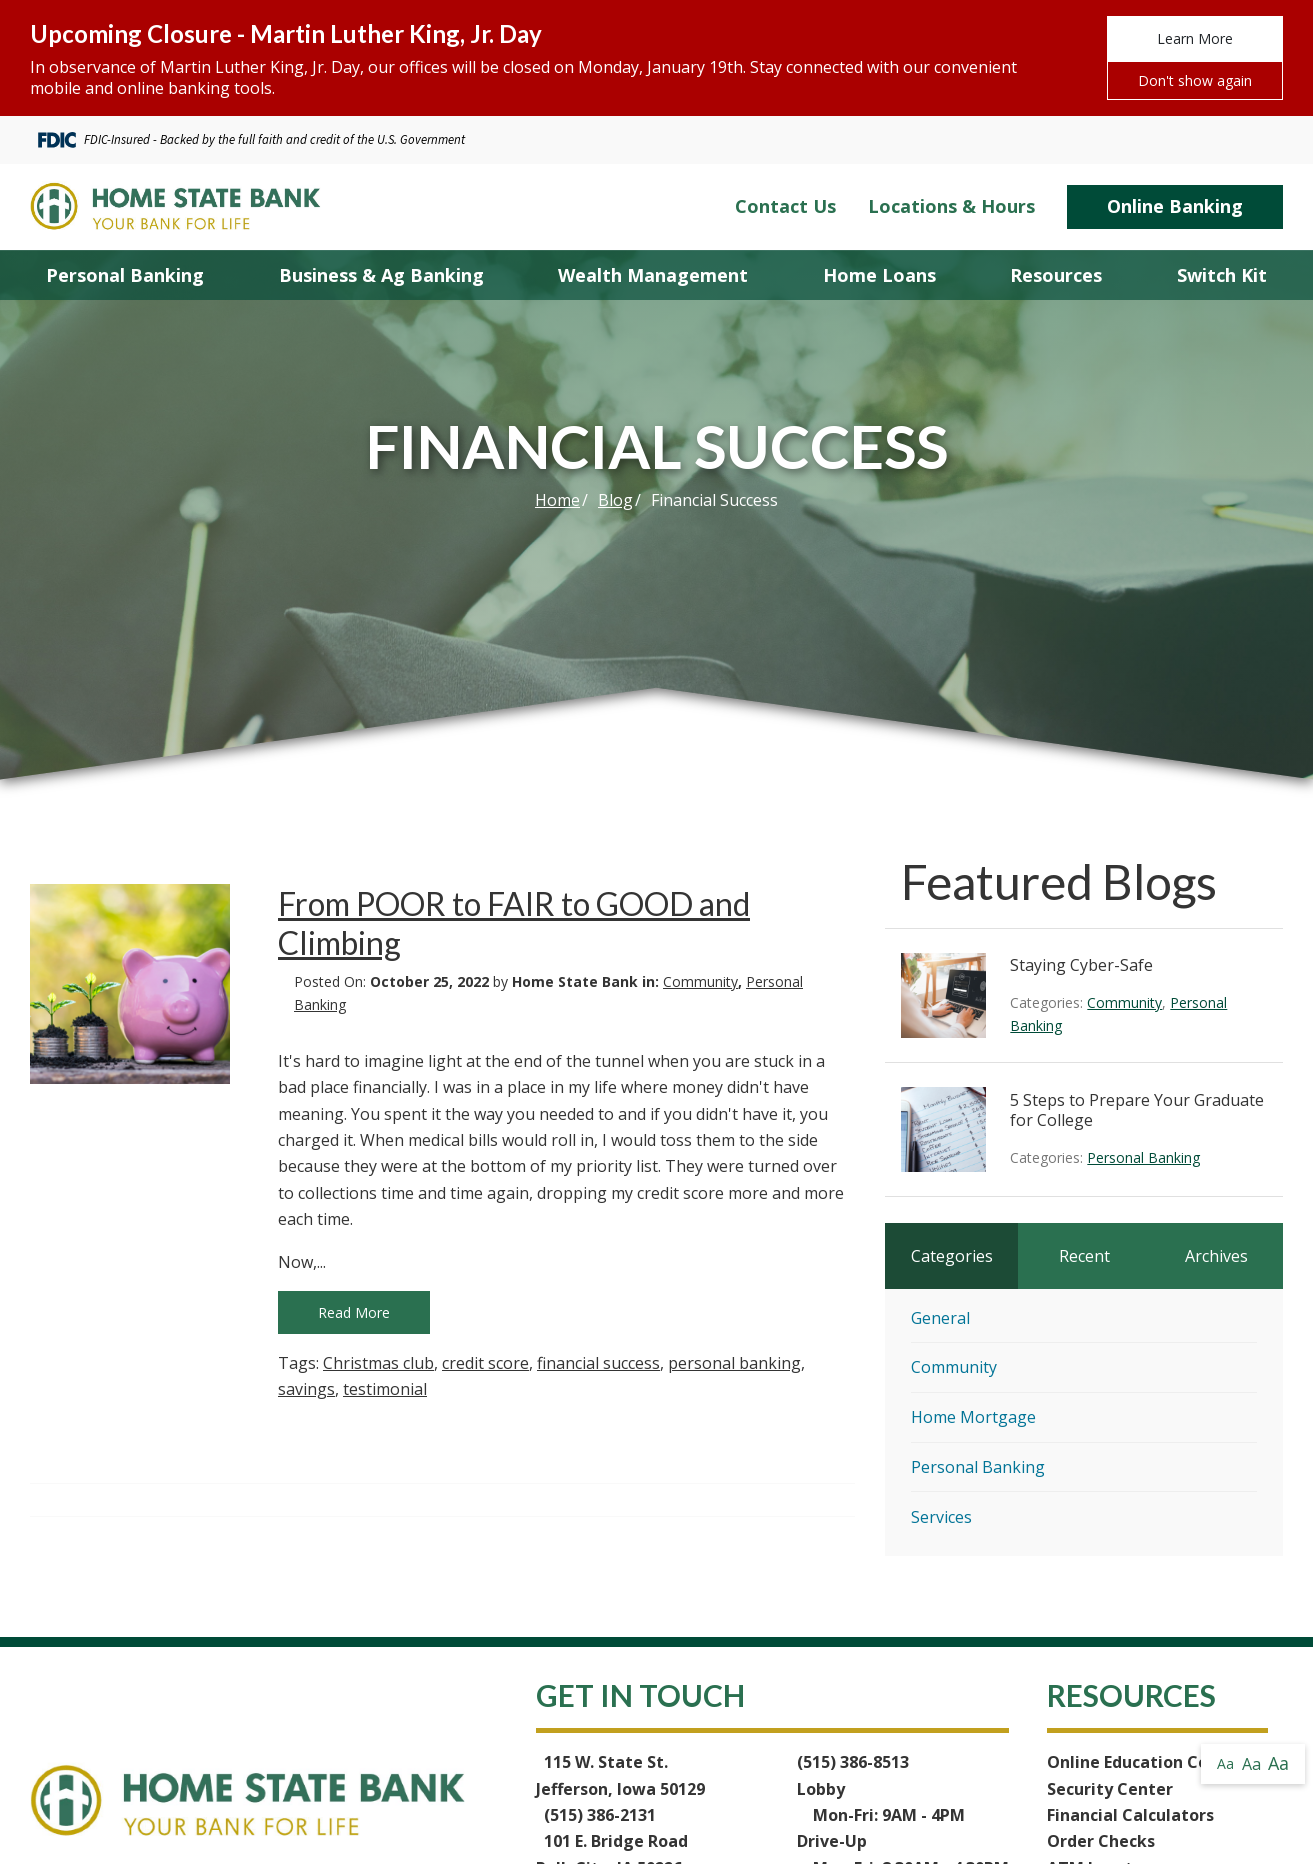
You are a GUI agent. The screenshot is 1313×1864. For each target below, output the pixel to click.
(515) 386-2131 (600, 1815)
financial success (598, 1363)
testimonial (385, 1389)
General (940, 1318)
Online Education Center (1145, 1762)
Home (557, 500)
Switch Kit (1222, 275)
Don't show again (1195, 80)
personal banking (734, 1363)
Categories (952, 1256)
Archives (1216, 1256)
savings (306, 1389)
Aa (1225, 1763)
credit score (485, 1363)
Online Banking (1175, 206)
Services (941, 1517)
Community (700, 981)
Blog (615, 500)
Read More (354, 1312)
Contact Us (785, 207)
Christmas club (378, 1363)
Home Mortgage (973, 1417)
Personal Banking (1143, 1157)
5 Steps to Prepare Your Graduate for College (1137, 1110)
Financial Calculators (1130, 1815)
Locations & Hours (951, 207)
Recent (1084, 1256)
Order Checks (1101, 1841)
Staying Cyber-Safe (1081, 965)
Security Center (1110, 1789)
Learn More (1195, 38)
